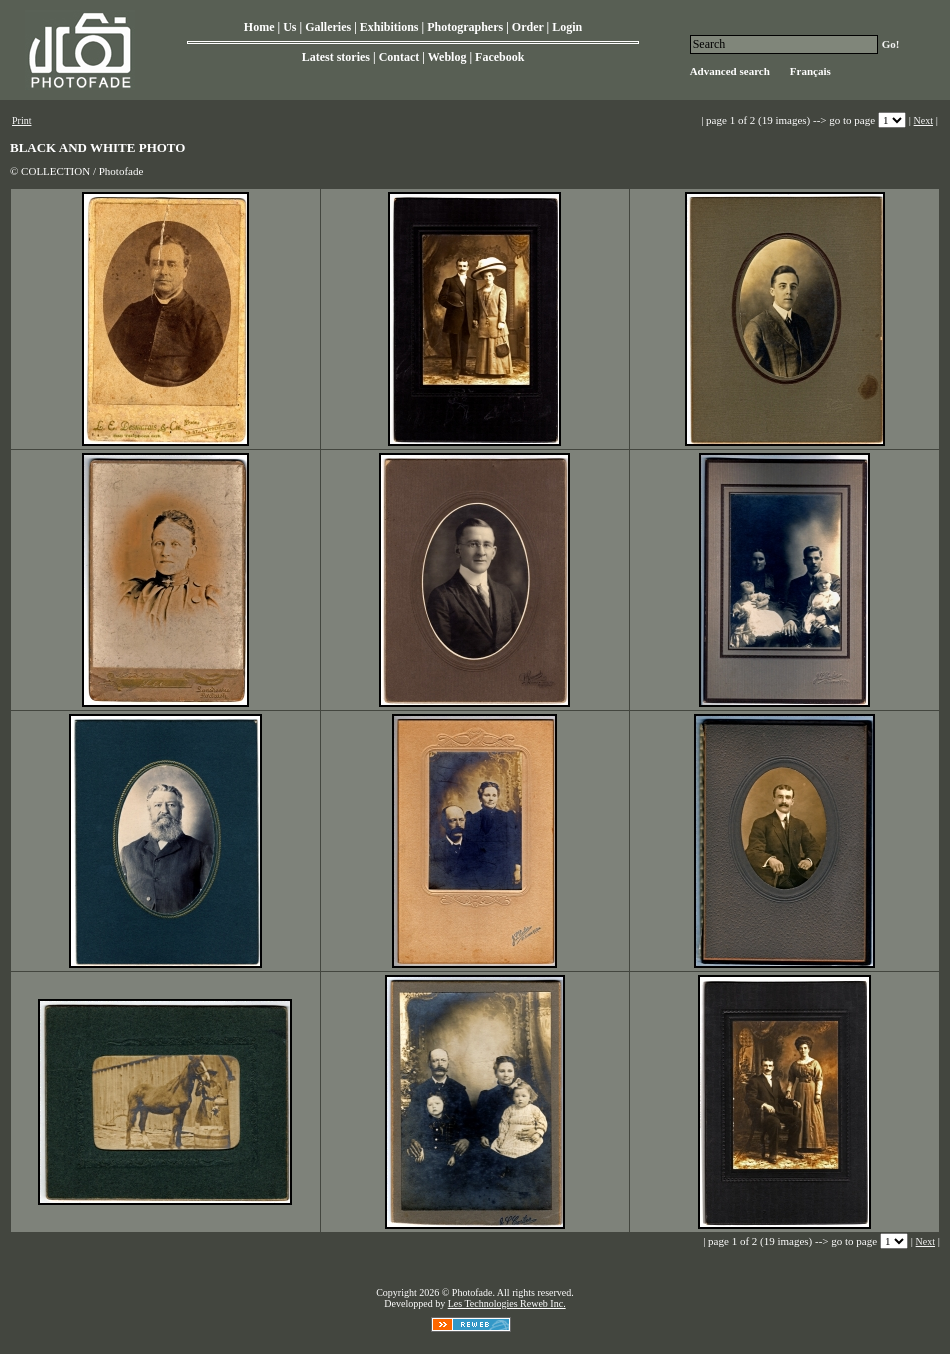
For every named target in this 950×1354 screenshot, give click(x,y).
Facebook (499, 57)
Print (21, 120)
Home (259, 27)
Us (289, 27)
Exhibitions (389, 27)
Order (528, 27)
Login (567, 27)
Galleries (328, 27)
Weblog (447, 57)
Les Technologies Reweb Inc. (507, 1303)
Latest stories (336, 57)
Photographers (465, 27)
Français (810, 71)
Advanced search (730, 71)
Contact (399, 57)
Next (923, 120)
